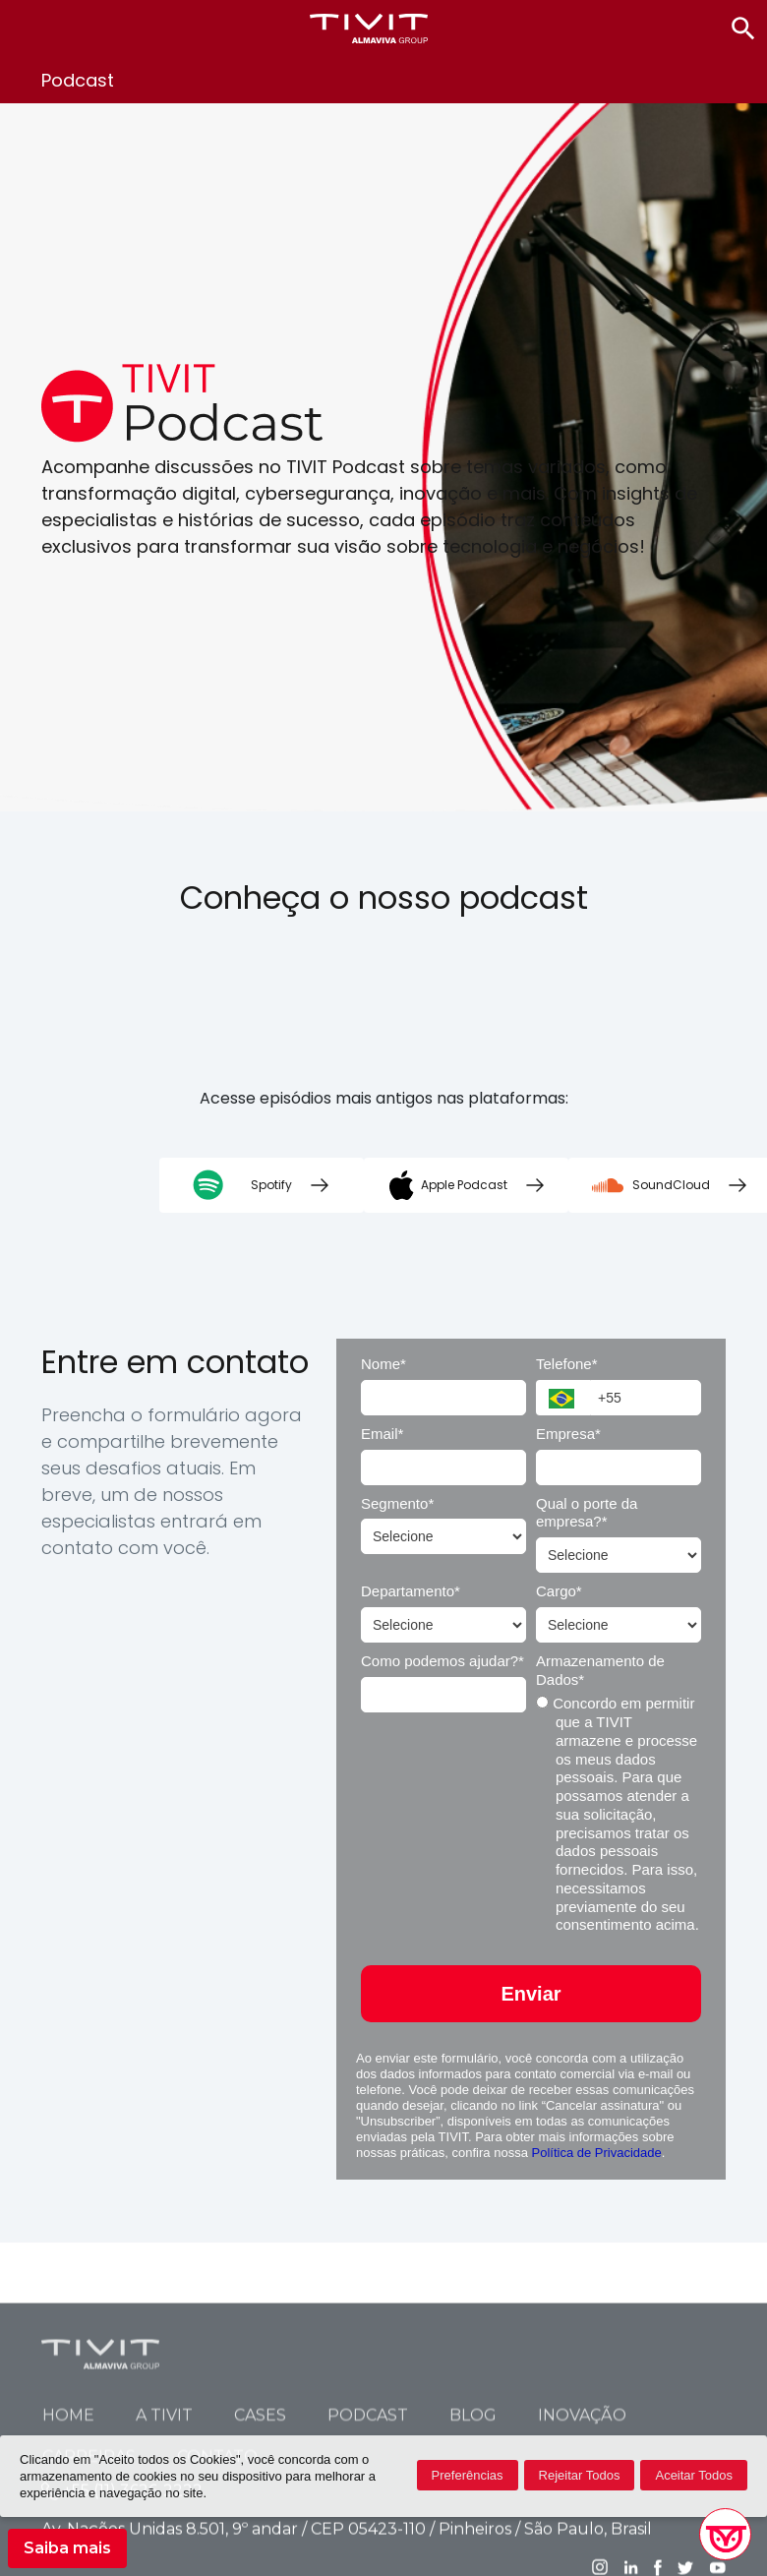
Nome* (383, 1363)
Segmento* (397, 1503)
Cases (260, 2529)
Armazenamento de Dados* (600, 1670)
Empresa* (568, 1433)
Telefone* (567, 1363)
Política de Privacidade (596, 2152)
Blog (473, 2529)
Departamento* (410, 1591)
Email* (382, 1433)
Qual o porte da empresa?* (586, 1512)
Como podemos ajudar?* (442, 1660)
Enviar (530, 1994)
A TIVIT (164, 2529)
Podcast (367, 2529)
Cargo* (559, 1591)
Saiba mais (67, 2548)
